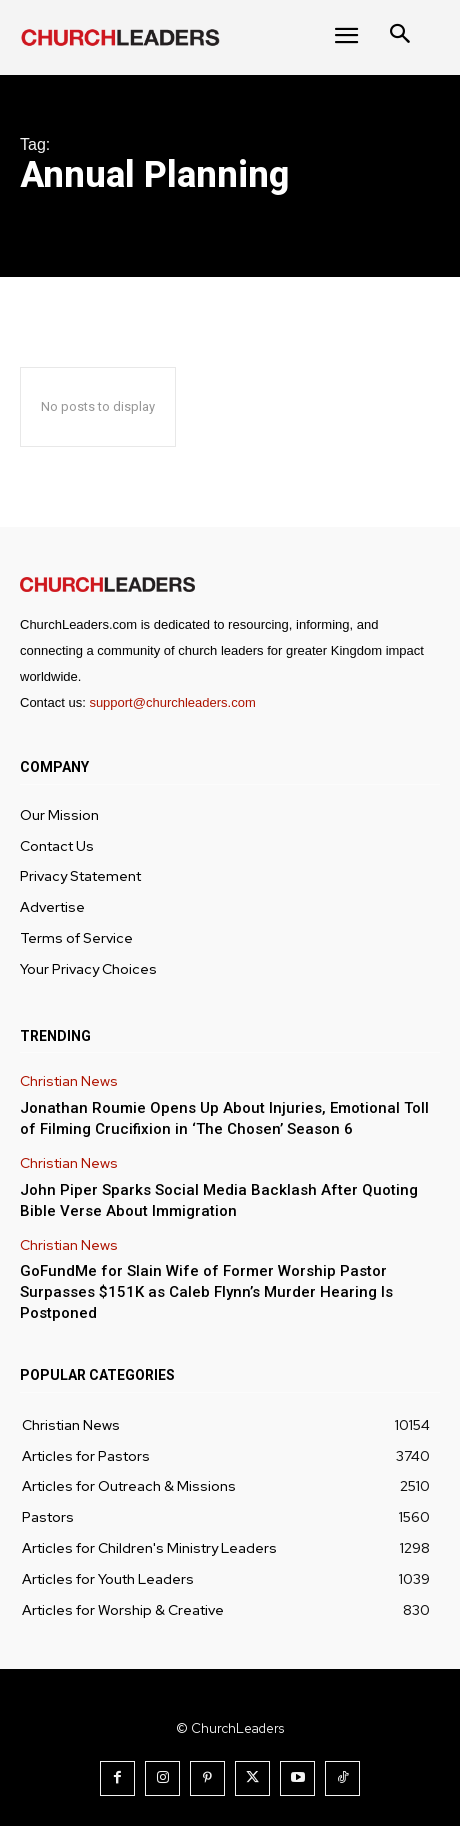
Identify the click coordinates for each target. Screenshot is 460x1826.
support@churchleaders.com (172, 702)
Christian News (69, 1081)
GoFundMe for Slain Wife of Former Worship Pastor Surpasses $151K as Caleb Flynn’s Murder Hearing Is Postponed (206, 1292)
